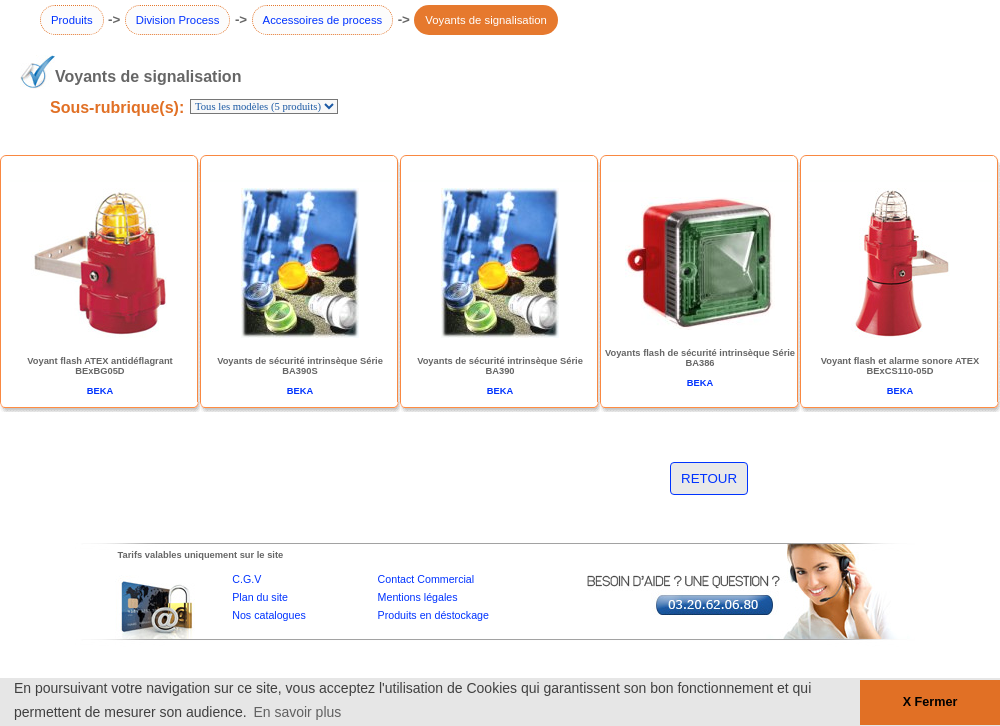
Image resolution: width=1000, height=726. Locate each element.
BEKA (100, 391)
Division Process (178, 20)
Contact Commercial (426, 579)
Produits (72, 20)
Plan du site (260, 597)
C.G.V (246, 579)
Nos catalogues (268, 615)
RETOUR (709, 478)
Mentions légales (418, 597)
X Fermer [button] (930, 702)
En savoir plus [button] (297, 712)
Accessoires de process (323, 20)
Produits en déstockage (433, 615)
